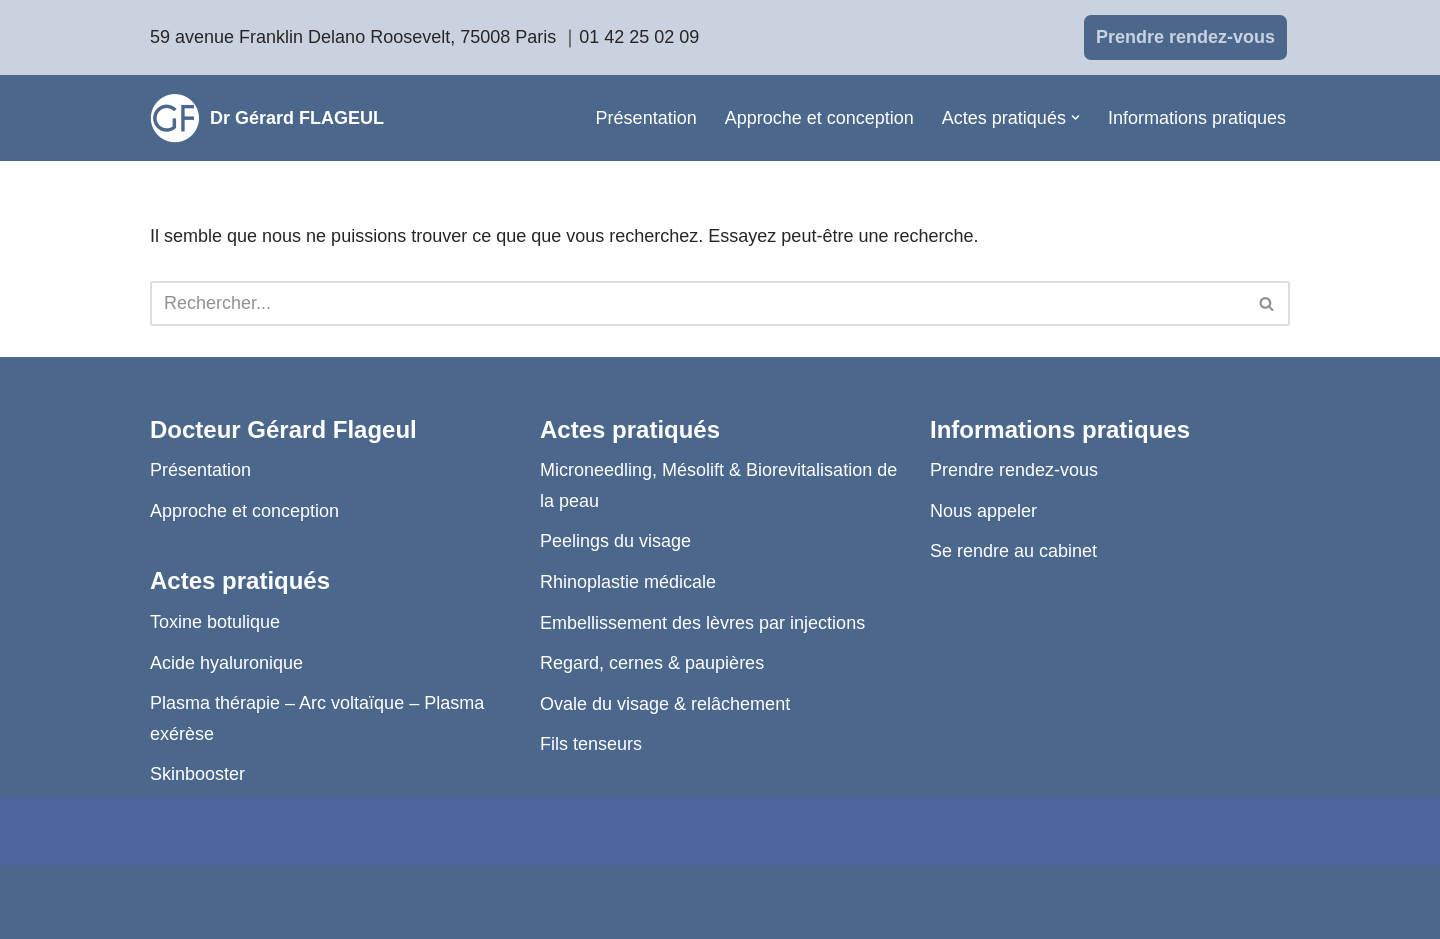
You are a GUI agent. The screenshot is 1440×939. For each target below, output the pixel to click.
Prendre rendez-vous (1185, 37)
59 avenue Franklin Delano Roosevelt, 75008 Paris (353, 37)
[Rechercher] (697, 303)
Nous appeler (983, 511)
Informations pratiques (1197, 118)
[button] (1075, 117)
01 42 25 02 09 (639, 37)
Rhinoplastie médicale (628, 582)
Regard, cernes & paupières (652, 663)
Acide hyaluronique (226, 663)
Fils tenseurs (591, 744)
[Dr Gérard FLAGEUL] (267, 118)
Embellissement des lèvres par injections (702, 623)
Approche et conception (819, 118)
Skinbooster (197, 774)
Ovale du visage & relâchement (665, 704)
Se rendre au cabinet (1013, 551)
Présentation (646, 118)
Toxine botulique (215, 622)
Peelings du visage (615, 541)
